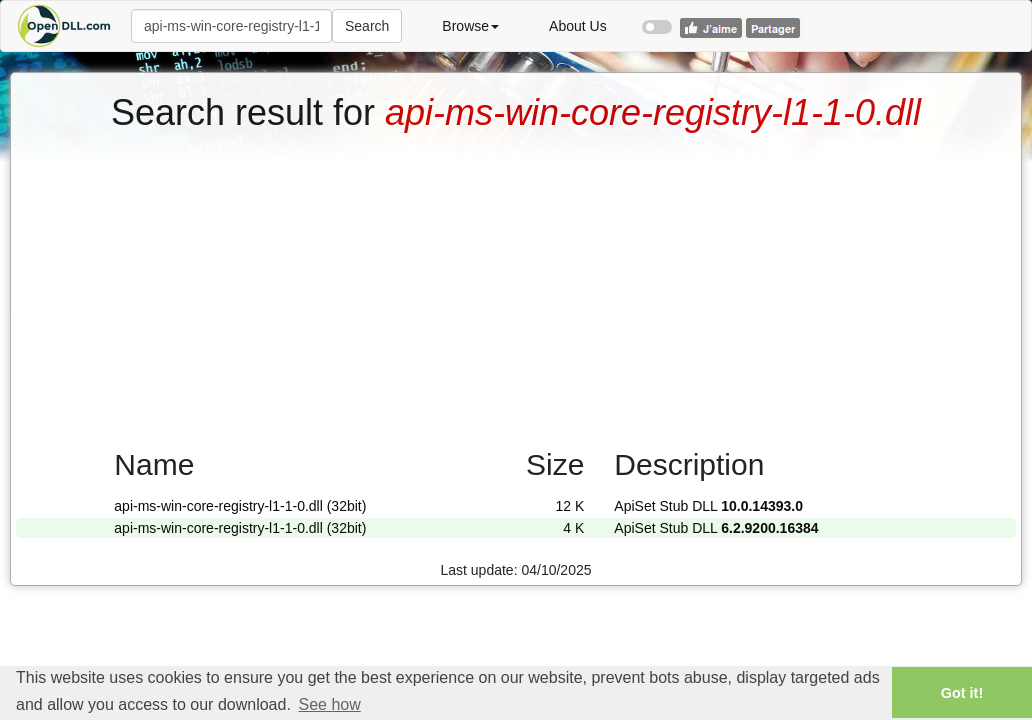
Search (367, 26)
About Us (578, 26)
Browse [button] (470, 26)
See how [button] (329, 704)
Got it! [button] (962, 693)
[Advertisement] (516, 283)
